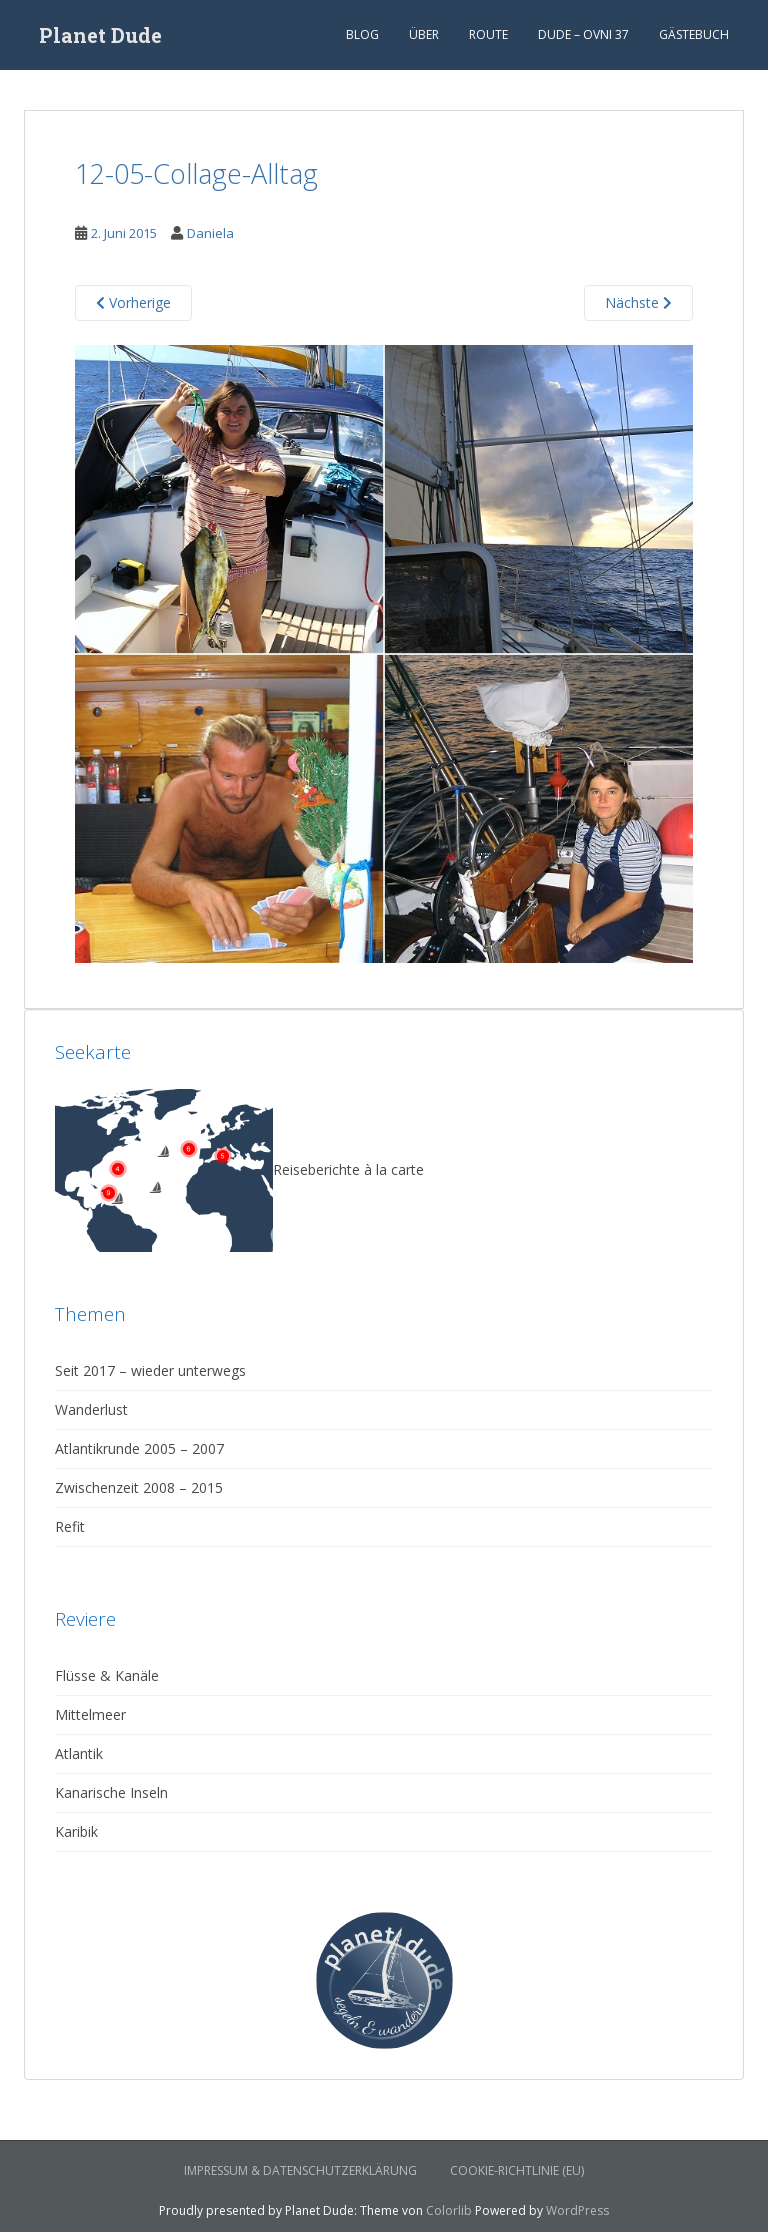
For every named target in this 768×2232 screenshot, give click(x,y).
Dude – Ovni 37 (583, 34)
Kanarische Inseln (111, 1792)
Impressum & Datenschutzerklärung (300, 2170)
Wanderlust (91, 1409)
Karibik (76, 1831)
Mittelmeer (90, 1714)
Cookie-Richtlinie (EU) (517, 2170)
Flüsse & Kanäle (107, 1675)
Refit (70, 1526)
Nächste (638, 302)
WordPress (577, 2210)
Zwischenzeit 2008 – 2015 (139, 1487)
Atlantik (79, 1753)
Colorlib (449, 2210)
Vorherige (133, 302)
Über (424, 34)
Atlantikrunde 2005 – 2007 (139, 1448)
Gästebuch (694, 34)
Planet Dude (100, 35)
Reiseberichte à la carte (239, 1169)
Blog (362, 34)
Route (488, 34)
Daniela (210, 233)
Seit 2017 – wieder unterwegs (150, 1370)
